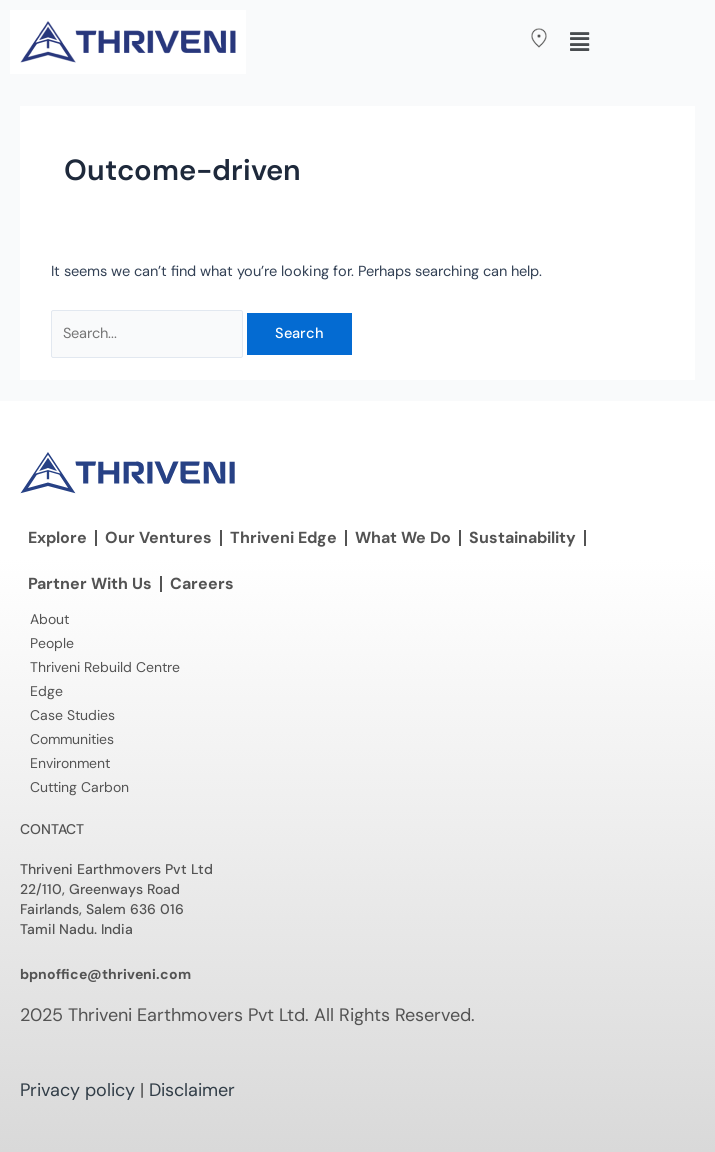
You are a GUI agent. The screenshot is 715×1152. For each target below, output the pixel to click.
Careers (202, 583)
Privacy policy (77, 1090)
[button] (496, 39)
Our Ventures (158, 537)
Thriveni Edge (283, 537)
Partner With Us (90, 583)
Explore (57, 537)
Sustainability (522, 537)
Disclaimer (192, 1090)
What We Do (403, 537)
